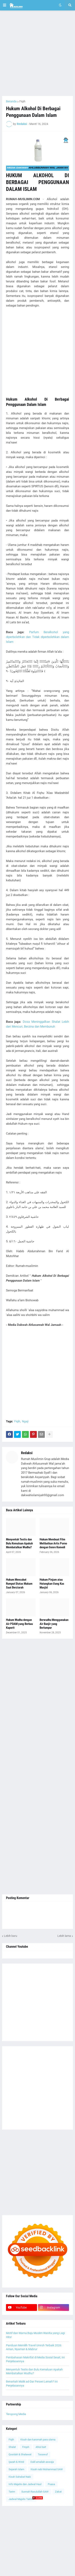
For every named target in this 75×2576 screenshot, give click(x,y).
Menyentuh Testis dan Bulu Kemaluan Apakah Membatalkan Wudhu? (19, 1543)
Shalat (12, 2446)
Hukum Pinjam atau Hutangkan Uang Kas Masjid (52, 1583)
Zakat (58, 2491)
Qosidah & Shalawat (20, 2454)
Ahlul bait (41, 2446)
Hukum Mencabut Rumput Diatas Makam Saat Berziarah (19, 1583)
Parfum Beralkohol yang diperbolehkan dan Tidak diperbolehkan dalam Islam (37, 637)
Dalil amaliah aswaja (42, 2461)
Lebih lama (64, 1935)
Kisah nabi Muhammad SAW (47, 2469)
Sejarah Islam (16, 2469)
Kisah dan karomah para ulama (37, 2439)
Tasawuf (43, 2454)
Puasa (51, 2484)
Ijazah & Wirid (16, 2461)
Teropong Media (16, 2414)
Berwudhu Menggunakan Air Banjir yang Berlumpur (54, 1624)
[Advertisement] (37, 53)
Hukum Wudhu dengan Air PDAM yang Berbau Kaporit (19, 1624)
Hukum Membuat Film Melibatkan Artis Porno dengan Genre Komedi (53, 1543)
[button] (4, 5)
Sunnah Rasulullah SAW (35, 2491)
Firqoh (25, 2446)
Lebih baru (10, 1935)
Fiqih (22, 101)
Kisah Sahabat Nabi (20, 2476)
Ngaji (25, 1421)
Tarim (12, 2491)
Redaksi (27, 1453)
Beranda (11, 101)
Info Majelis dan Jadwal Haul (25, 2484)
